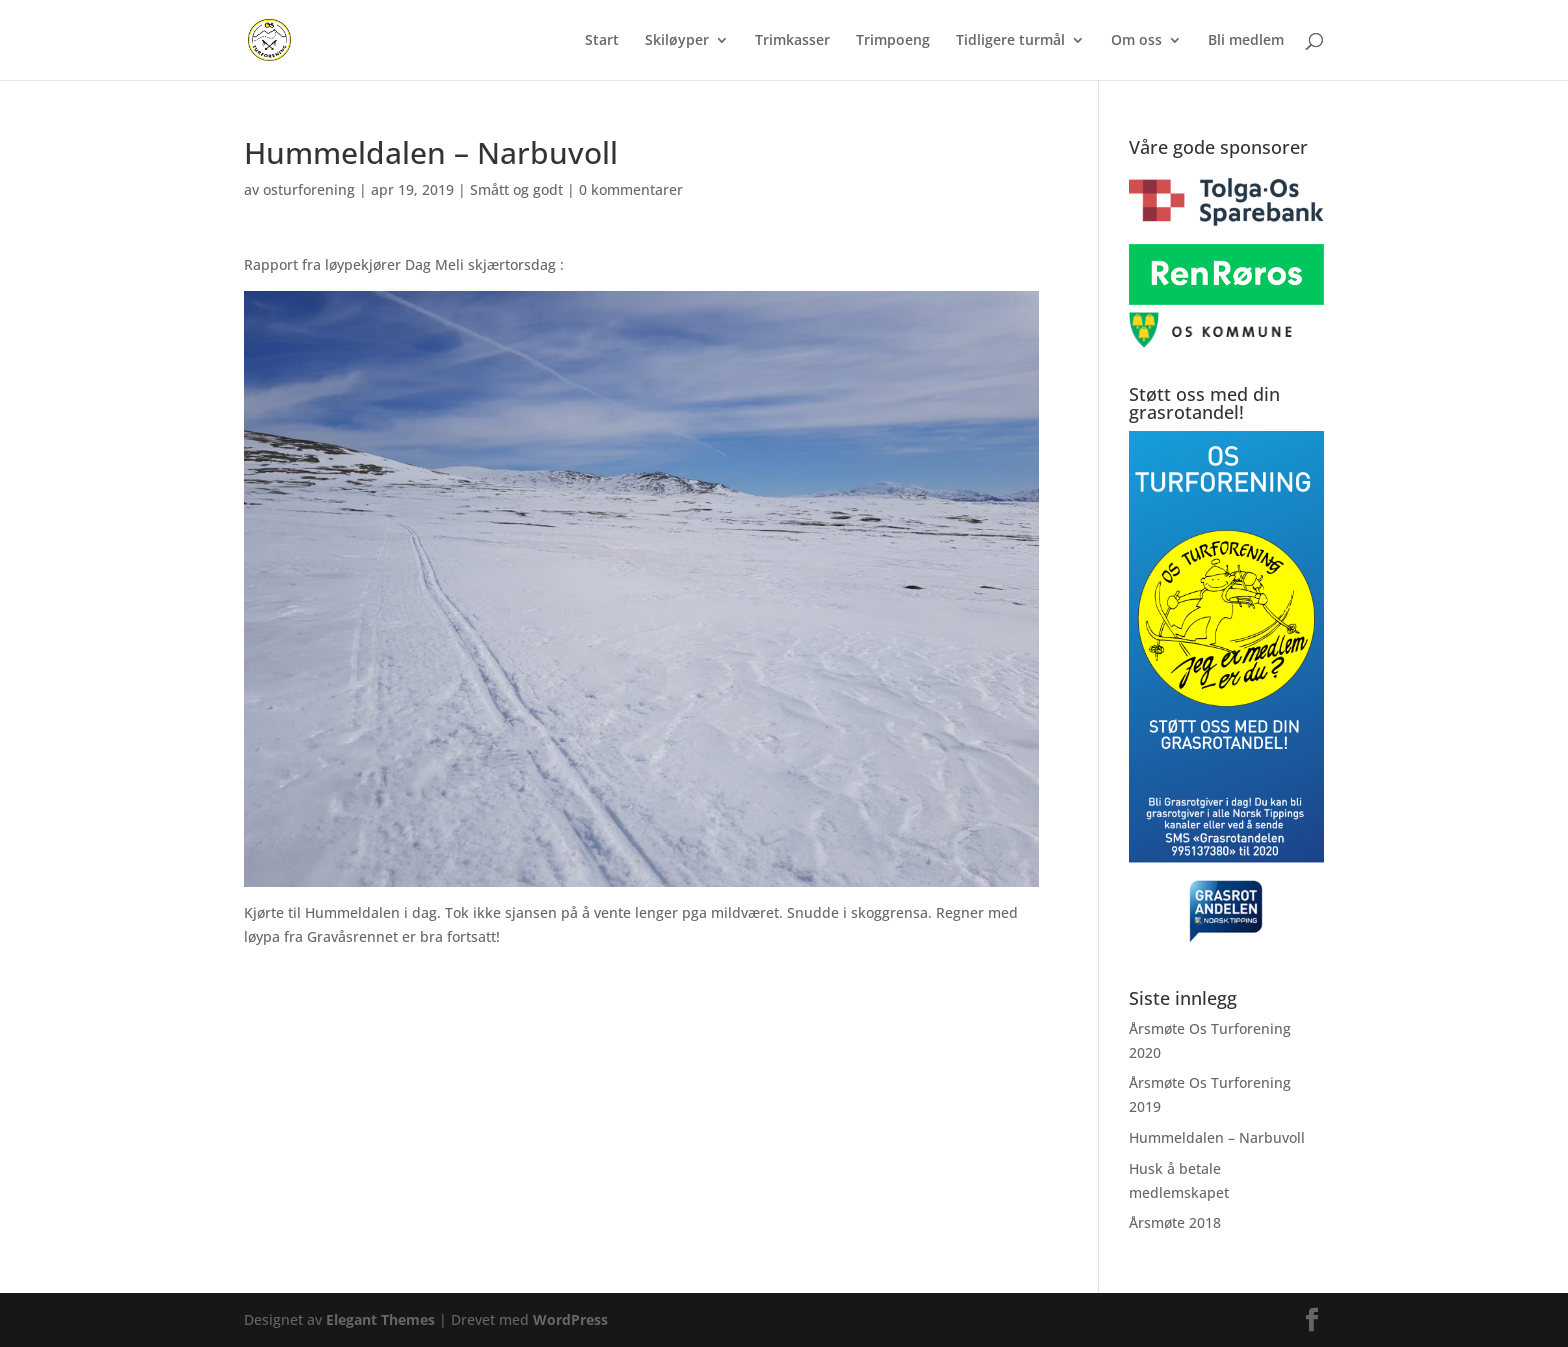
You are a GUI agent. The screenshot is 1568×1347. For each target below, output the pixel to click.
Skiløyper (677, 41)
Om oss (1136, 41)
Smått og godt (516, 189)
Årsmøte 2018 (1175, 1222)
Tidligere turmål (1010, 41)
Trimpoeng (893, 41)
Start (602, 41)
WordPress (570, 1319)
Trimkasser (792, 41)
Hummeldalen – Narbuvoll (1217, 1137)
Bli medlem (1246, 41)
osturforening (309, 189)
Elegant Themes (380, 1319)
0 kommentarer (631, 189)
